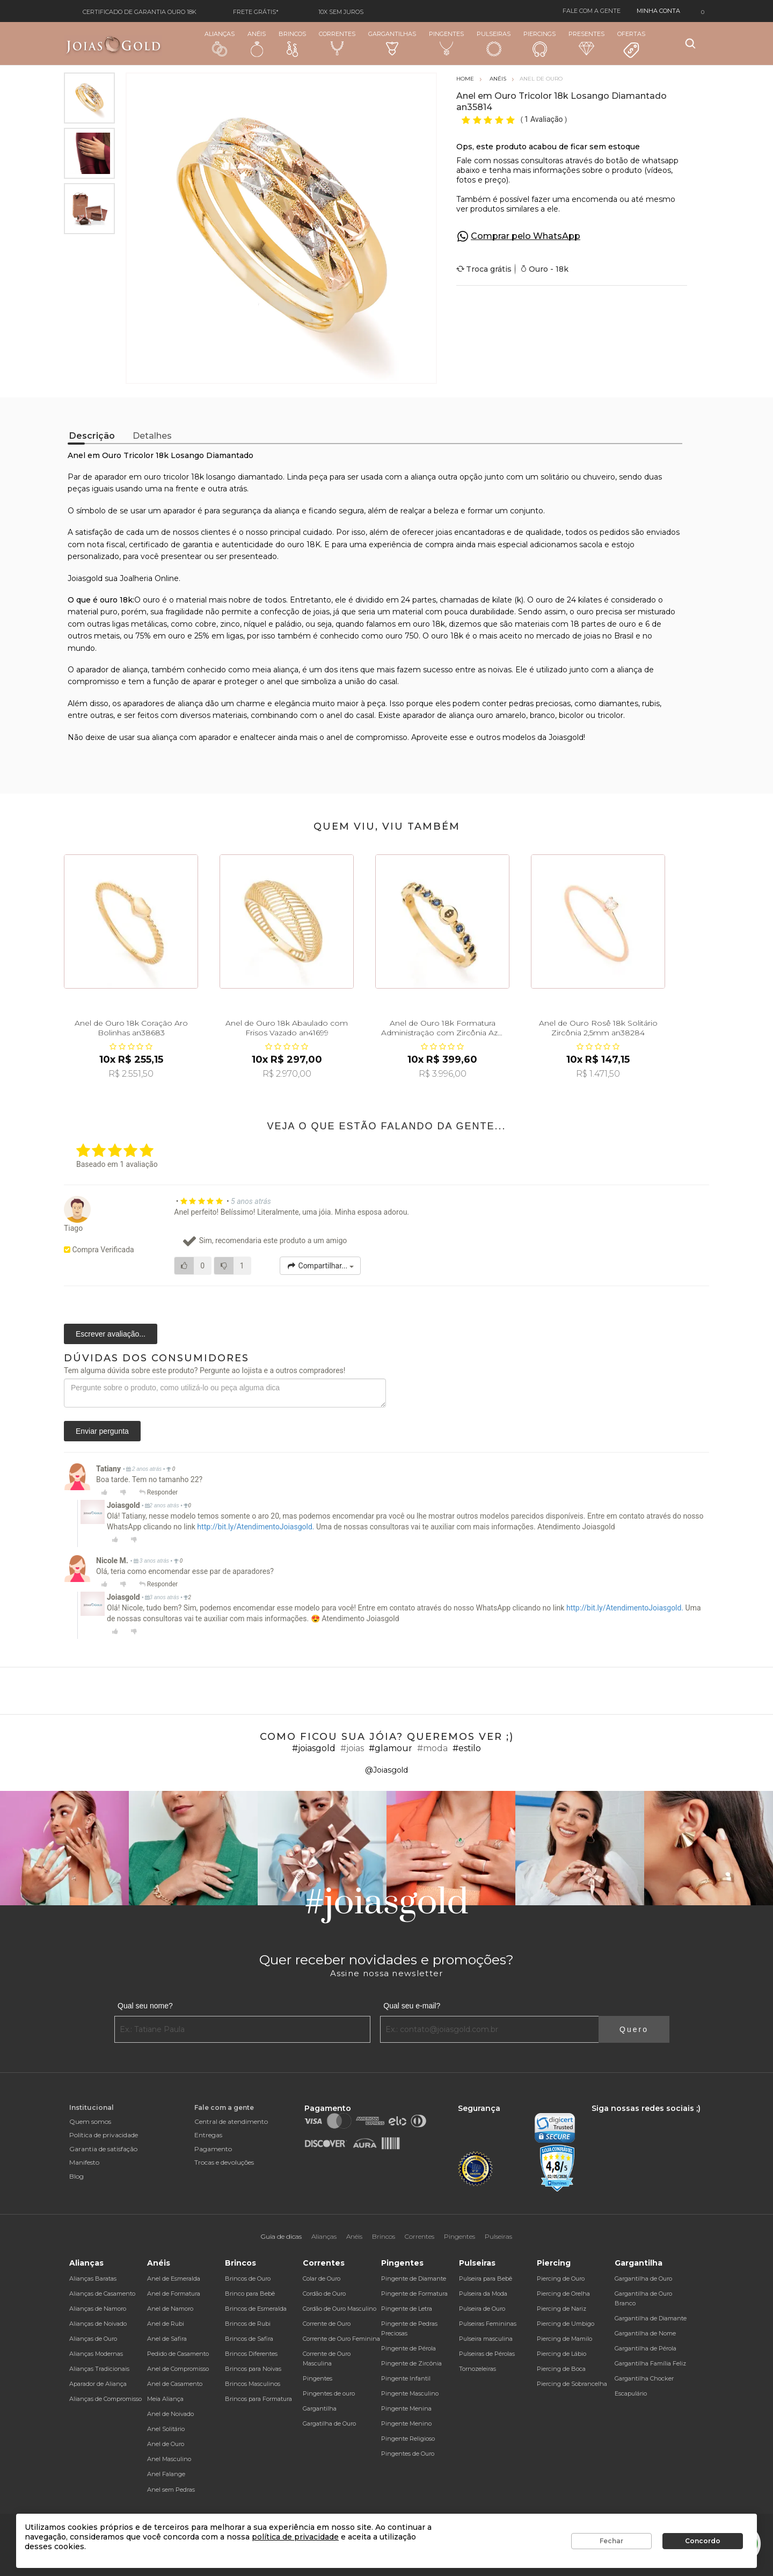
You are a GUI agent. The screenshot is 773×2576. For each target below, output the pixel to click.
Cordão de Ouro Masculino (339, 2308)
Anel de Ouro (165, 2444)
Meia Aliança (165, 2399)
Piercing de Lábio (561, 2353)
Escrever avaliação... (110, 1334)
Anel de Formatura (173, 2293)
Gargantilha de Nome (645, 2333)
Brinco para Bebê (250, 2293)
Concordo (702, 2541)
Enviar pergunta (102, 1431)
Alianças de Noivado (98, 2323)
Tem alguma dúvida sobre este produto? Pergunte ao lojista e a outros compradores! (204, 1370)
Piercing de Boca (561, 2368)
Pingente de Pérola (408, 2348)
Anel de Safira (167, 2338)
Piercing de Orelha (563, 2293)
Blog (76, 2176)
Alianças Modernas (96, 2353)
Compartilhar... (320, 1265)
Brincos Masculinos (252, 2384)
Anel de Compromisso (178, 2368)
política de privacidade (295, 2537)
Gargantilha (320, 2408)
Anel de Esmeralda (173, 2278)
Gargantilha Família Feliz (650, 2363)
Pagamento (213, 2149)
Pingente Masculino (410, 2393)
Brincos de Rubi (248, 2323)
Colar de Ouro (321, 2278)
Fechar (611, 2541)
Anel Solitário (166, 2429)
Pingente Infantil (406, 2378)
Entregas (208, 2135)
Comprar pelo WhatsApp (525, 236)
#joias (352, 1748)
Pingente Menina (406, 2408)
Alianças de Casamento (102, 2293)
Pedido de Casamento (178, 2353)
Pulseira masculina (486, 2338)
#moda (432, 1748)
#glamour (390, 1748)
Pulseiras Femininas (487, 2323)
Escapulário (631, 2393)
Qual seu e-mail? (411, 2005)
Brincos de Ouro (248, 2278)
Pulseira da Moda (483, 2293)
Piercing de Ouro (561, 2278)
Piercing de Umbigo (565, 2323)
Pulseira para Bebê (485, 2278)
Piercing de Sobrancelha (572, 2384)
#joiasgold (314, 1748)
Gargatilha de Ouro (329, 2423)
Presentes (586, 42)
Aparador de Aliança (98, 2384)
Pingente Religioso (408, 2438)
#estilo (467, 1748)
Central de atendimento (231, 2121)
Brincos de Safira (249, 2338)
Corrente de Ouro (327, 2323)
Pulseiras (494, 43)
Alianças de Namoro (97, 2308)
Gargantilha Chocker (644, 2378)
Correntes (337, 43)
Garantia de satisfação (103, 2149)
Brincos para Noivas (253, 2368)
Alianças (220, 43)
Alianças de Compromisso (105, 2399)
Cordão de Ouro (324, 2293)
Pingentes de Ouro (407, 2453)
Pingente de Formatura (414, 2293)
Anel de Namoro (170, 2308)
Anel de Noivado (170, 2414)
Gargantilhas (392, 42)
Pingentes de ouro (329, 2393)
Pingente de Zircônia (411, 2363)
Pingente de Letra (406, 2308)
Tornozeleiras (477, 2368)
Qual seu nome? (145, 2005)
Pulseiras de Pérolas (487, 2353)
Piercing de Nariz (561, 2308)
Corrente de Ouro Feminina (341, 2338)
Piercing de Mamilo (564, 2338)
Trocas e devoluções (224, 2162)
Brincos (292, 43)
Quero (633, 2029)
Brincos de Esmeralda (256, 2308)
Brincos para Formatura (258, 2399)
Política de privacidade (103, 2135)
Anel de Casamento (174, 2384)
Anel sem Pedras (171, 2489)
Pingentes (446, 43)
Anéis (256, 43)
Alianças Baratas (92, 2278)
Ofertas (631, 44)
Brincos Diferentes (251, 2353)
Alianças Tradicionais (99, 2368)
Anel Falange (166, 2474)
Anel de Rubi (165, 2323)
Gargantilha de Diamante (651, 2318)
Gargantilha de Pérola (645, 2348)
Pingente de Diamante (413, 2278)
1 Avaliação (544, 119)
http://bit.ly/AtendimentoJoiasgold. (255, 1526)
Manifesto (84, 2162)
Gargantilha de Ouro (643, 2278)
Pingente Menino (406, 2423)
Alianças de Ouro (93, 2338)
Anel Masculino (169, 2459)
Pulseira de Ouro (482, 2308)
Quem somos (90, 2121)
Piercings (539, 43)
